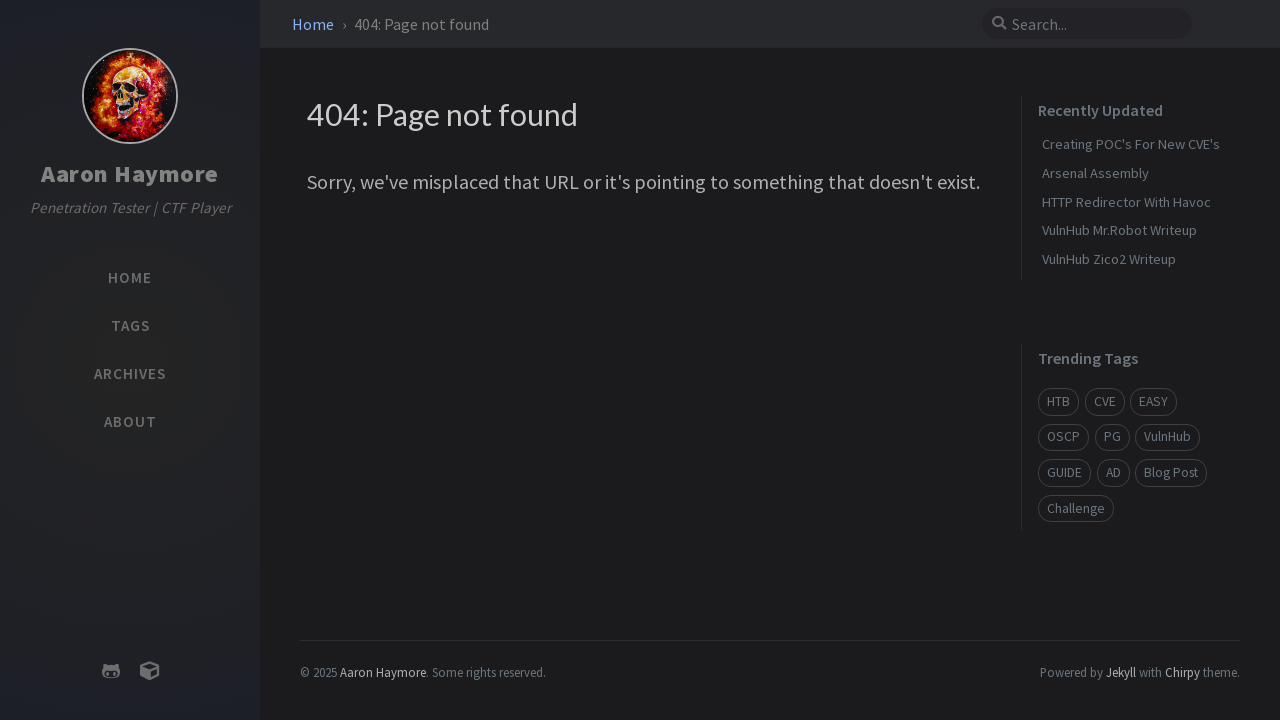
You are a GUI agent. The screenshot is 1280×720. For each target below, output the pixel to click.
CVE (1105, 401)
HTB (1058, 401)
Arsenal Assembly (1095, 173)
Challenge (1076, 508)
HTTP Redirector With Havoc (1126, 202)
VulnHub (1167, 436)
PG (1112, 436)
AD (1113, 472)
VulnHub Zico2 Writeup (1109, 259)
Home (314, 24)
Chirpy (1182, 672)
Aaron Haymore (130, 173)
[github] (111, 671)
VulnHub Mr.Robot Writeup (1119, 230)
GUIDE (1064, 472)
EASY (1153, 401)
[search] (1095, 24)
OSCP (1063, 436)
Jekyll (1121, 672)
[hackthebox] (149, 671)
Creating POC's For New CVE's (1131, 144)
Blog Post (1171, 472)
